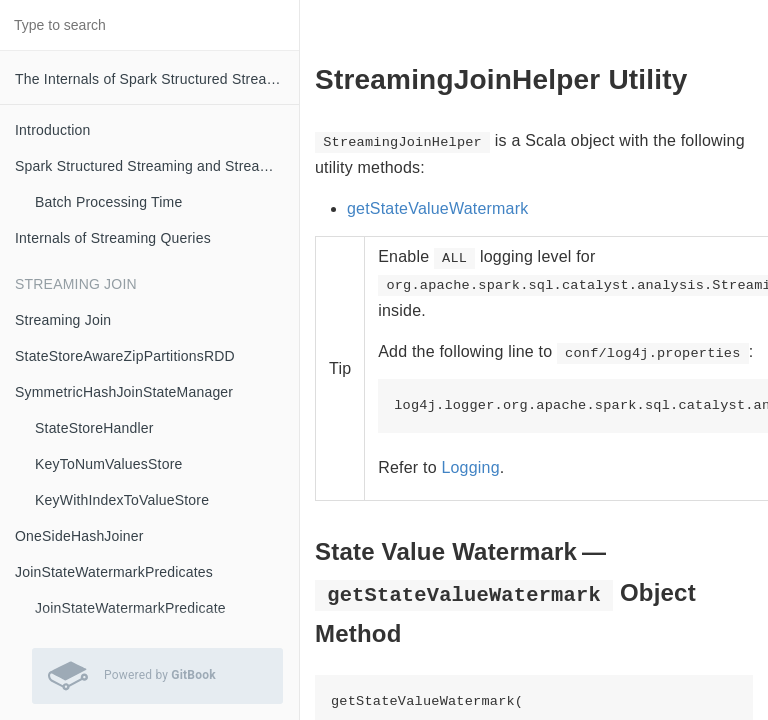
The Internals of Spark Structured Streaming (156, 79)
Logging (470, 467)
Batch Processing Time (108, 202)
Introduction (53, 130)
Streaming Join (63, 320)
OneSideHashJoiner (79, 536)
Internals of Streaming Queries (113, 238)
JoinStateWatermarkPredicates (114, 572)
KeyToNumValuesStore (109, 464)
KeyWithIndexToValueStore (122, 500)
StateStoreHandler (94, 428)
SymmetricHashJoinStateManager (124, 392)
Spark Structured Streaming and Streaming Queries (157, 166)
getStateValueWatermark (437, 208)
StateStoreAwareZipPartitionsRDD (125, 356)
